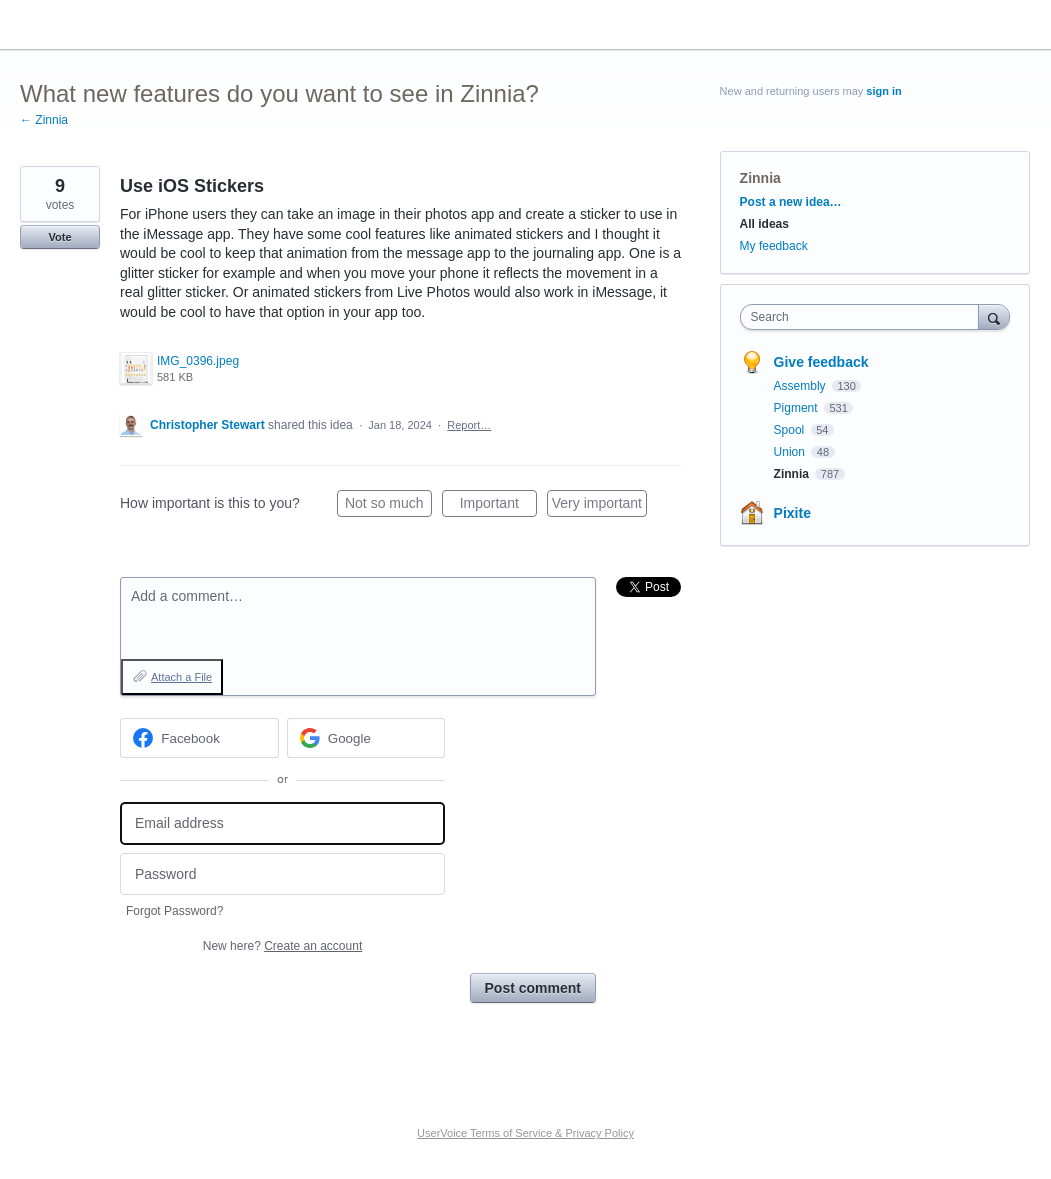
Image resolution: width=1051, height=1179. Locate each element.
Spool (791, 430)
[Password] (282, 874)
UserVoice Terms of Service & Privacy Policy (525, 1133)
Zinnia (760, 178)
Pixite (792, 513)
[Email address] (282, 823)
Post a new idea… (791, 202)
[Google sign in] (366, 738)
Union (791, 452)
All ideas (764, 224)
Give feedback (821, 362)
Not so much (388, 506)
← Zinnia (44, 120)
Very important (599, 506)
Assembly (801, 386)
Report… (469, 425)
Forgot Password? (174, 911)
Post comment (533, 988)
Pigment (797, 408)
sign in (883, 91)
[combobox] (864, 317)
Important (498, 506)
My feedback (774, 246)
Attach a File (181, 677)
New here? (282, 946)
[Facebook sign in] (199, 738)
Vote (59, 237)
